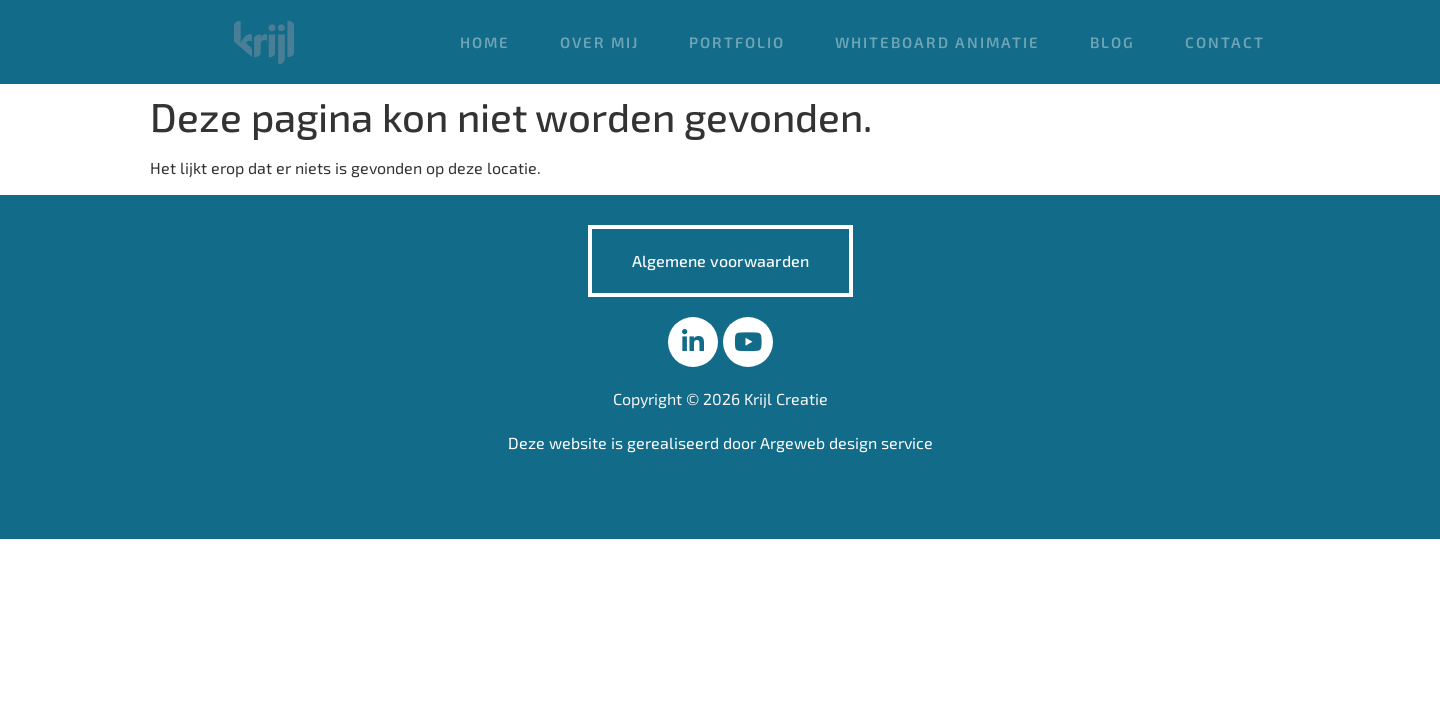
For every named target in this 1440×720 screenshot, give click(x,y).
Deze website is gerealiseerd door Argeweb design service (720, 442)
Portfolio (737, 42)
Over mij (599, 42)
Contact (1225, 42)
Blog (1112, 42)
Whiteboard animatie (937, 42)
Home (485, 42)
